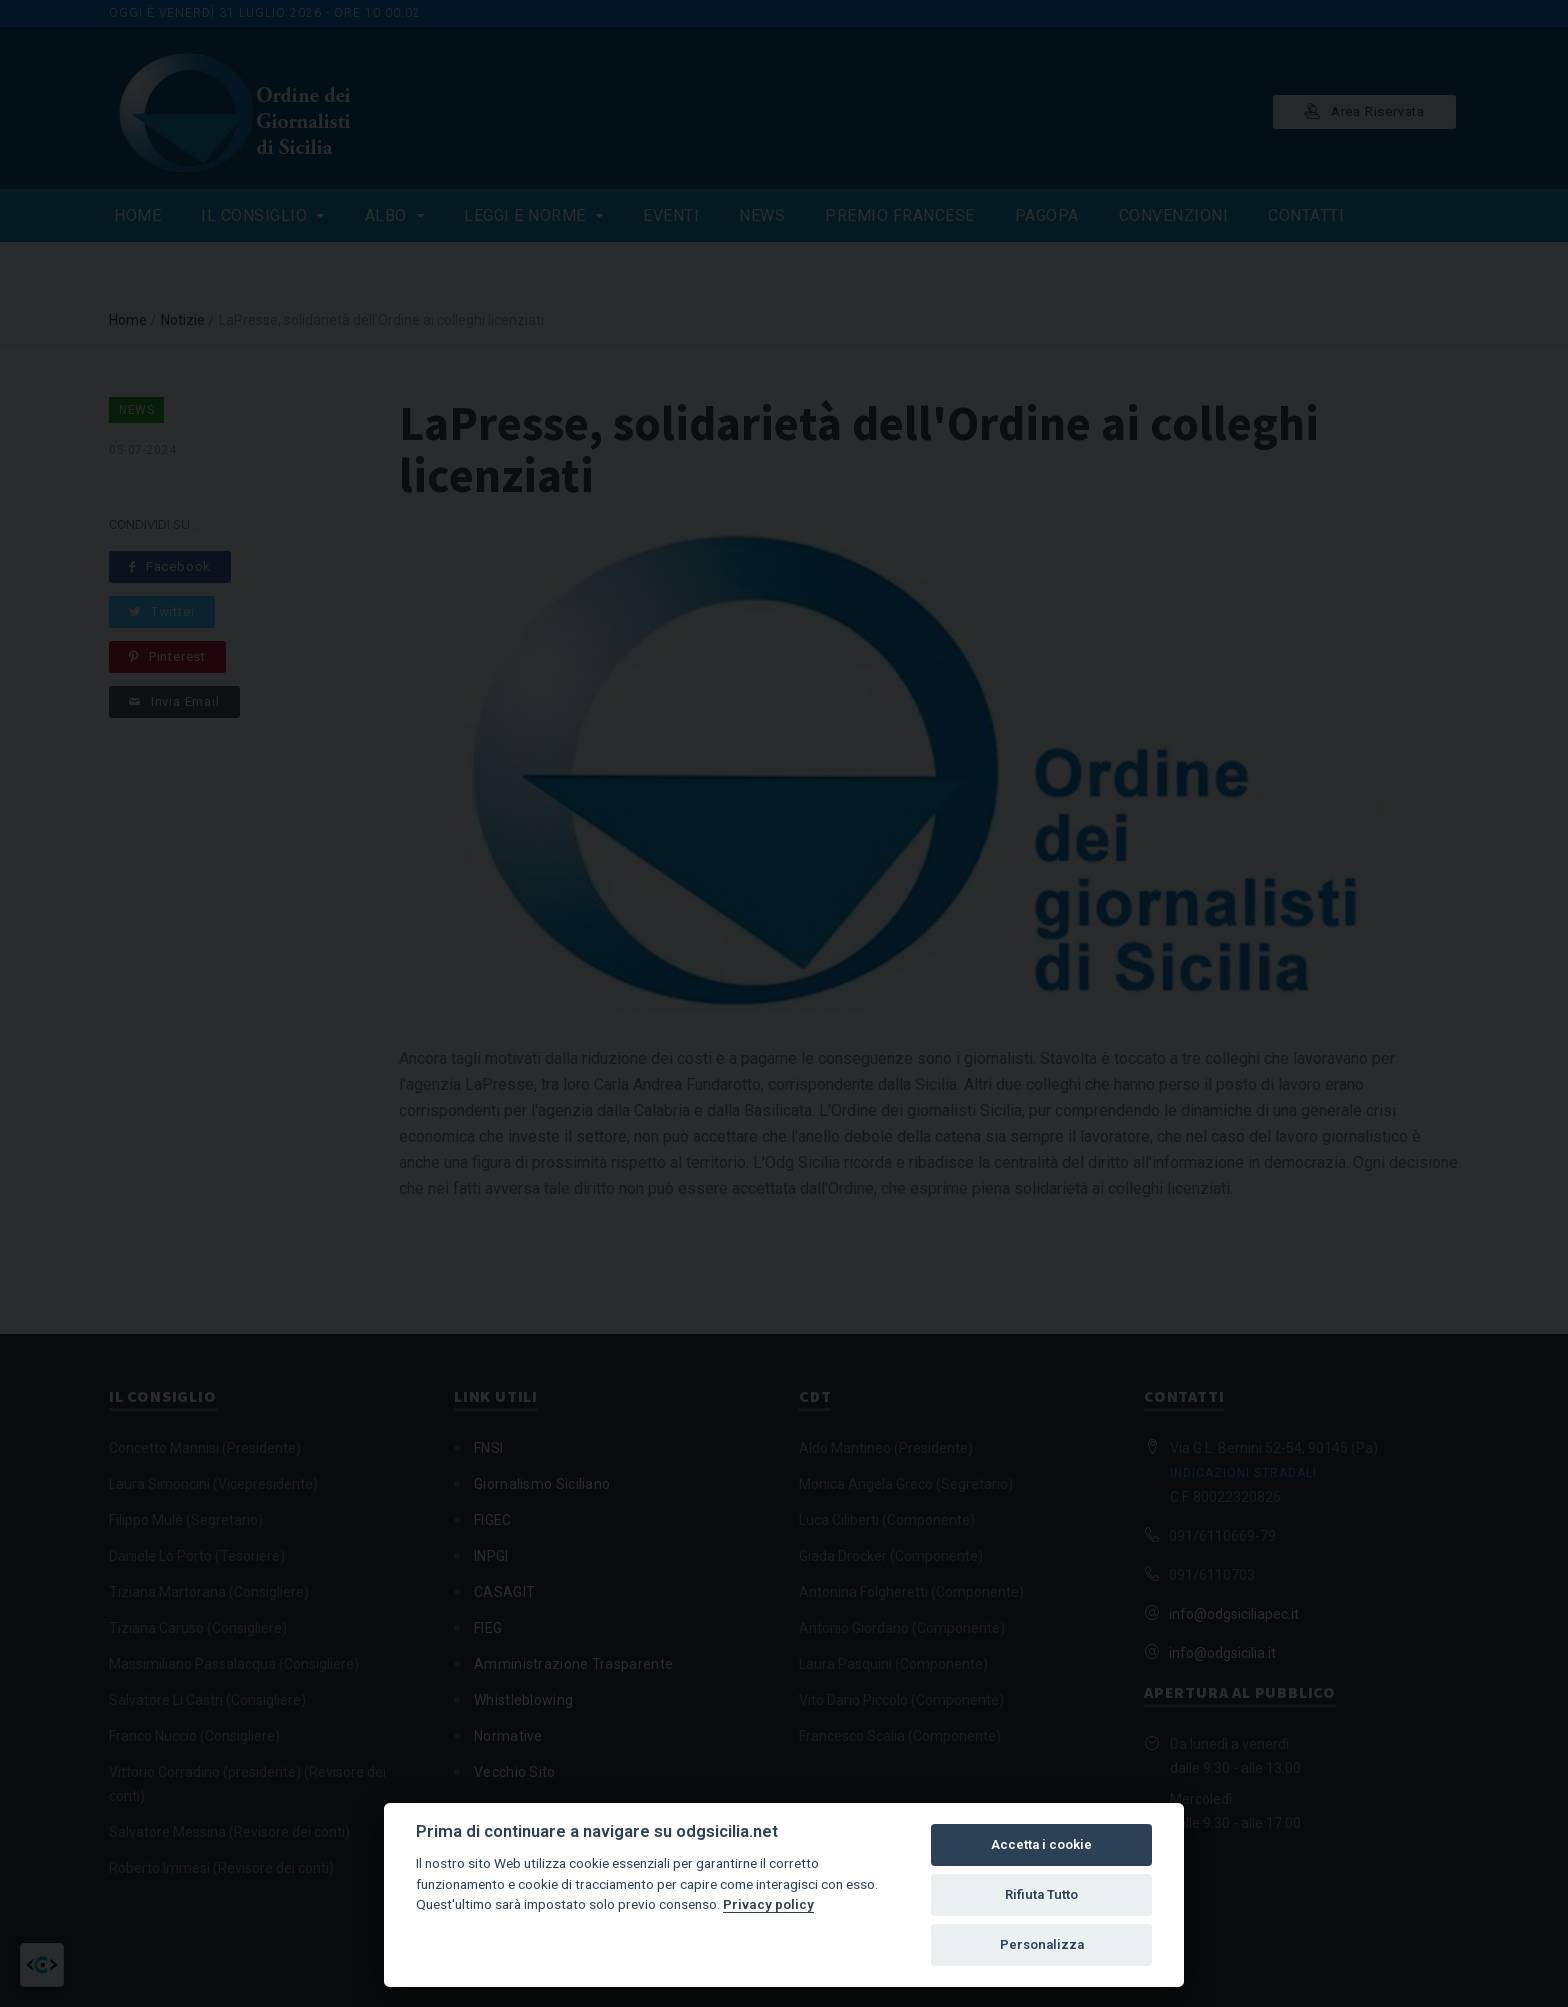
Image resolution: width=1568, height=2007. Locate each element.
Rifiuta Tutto (1041, 1894)
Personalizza (1042, 1944)
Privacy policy (768, 1904)
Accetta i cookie (1041, 1844)
